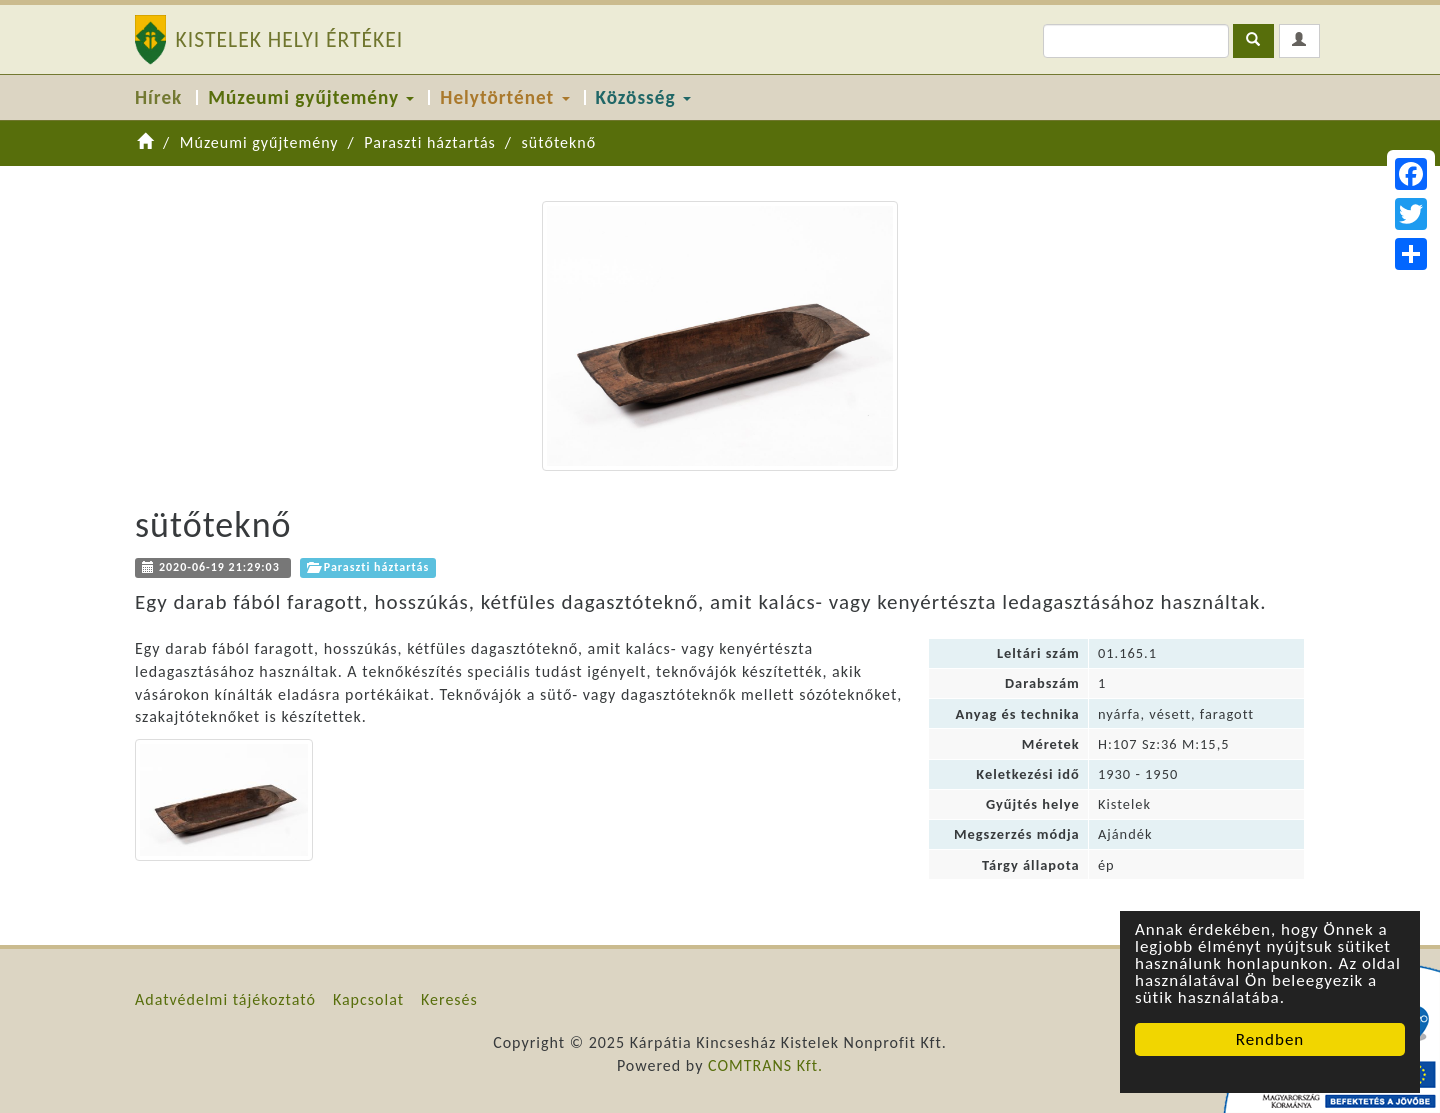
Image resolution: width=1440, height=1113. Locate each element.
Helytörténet (504, 97)
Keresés (449, 999)
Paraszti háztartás (429, 142)
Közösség (643, 97)
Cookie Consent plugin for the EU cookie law (1270, 1074)
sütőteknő (559, 142)
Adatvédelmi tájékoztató (225, 999)
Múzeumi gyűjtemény (311, 97)
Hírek (158, 97)
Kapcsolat (368, 999)
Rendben (1270, 1039)
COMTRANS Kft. (765, 1065)
